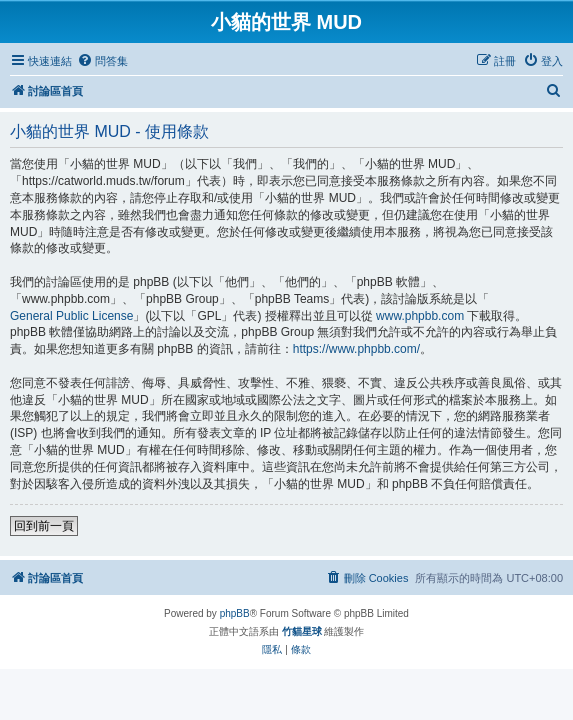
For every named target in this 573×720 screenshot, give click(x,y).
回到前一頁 (44, 526)
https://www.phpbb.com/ (356, 349)
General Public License (71, 316)
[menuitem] (102, 61)
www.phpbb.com (420, 316)
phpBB (235, 613)
